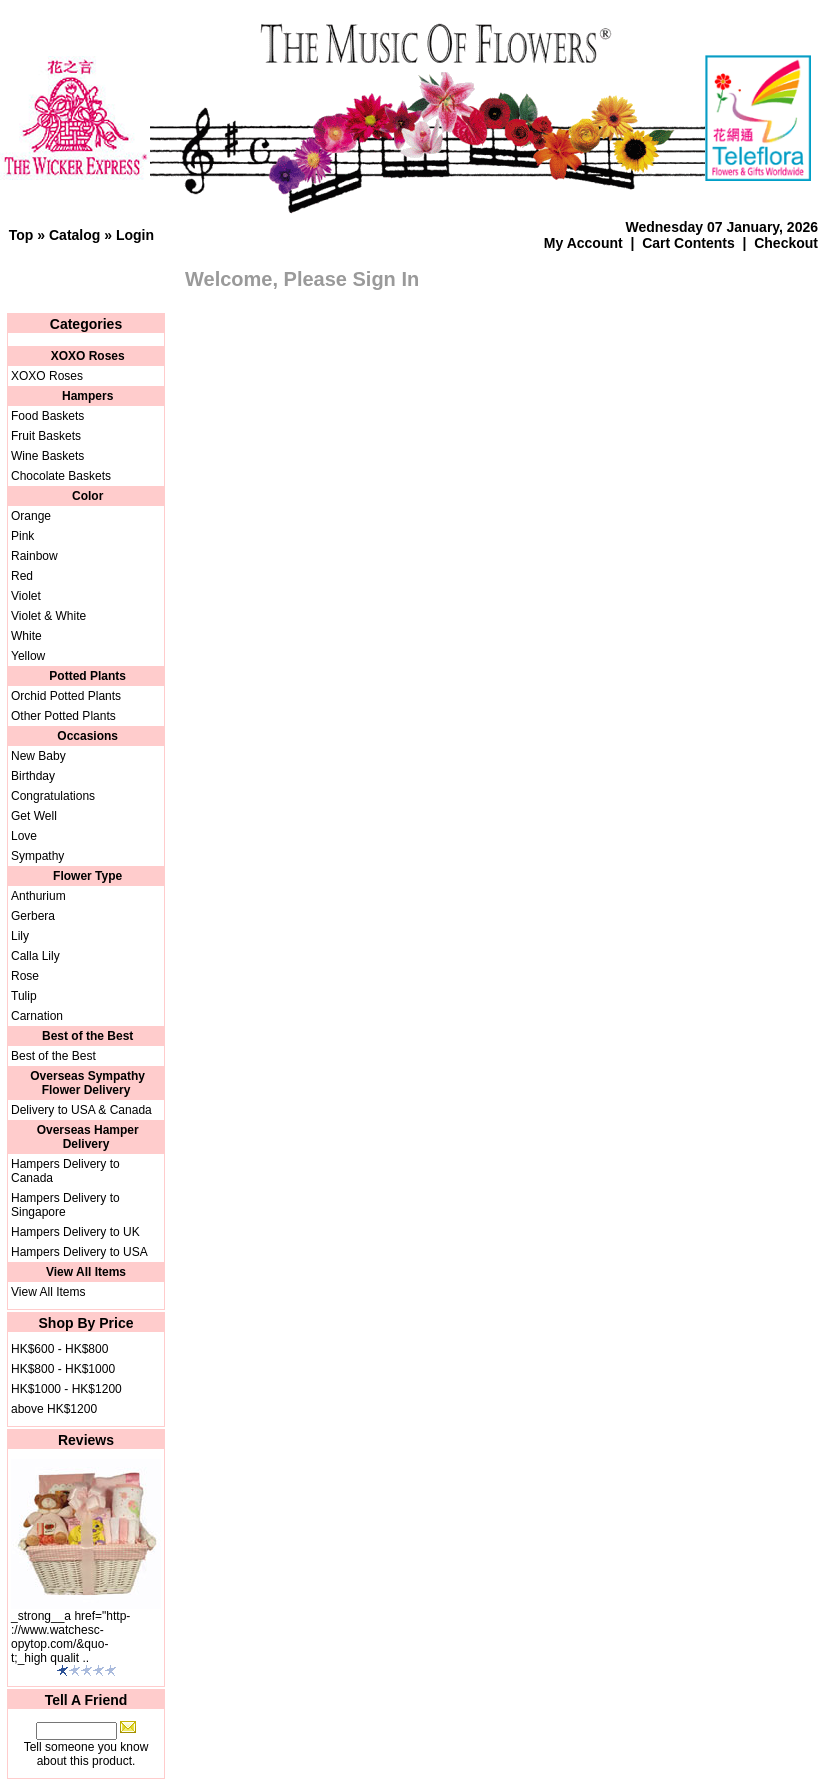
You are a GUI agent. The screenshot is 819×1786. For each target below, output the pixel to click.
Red (22, 576)
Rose (25, 976)
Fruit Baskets (46, 436)
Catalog (74, 235)
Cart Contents (688, 243)
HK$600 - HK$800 (59, 1349)
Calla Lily (35, 956)
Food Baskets (47, 416)
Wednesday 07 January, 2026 (722, 227)
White (26, 636)
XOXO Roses (47, 376)
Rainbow (34, 556)
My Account (583, 243)
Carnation (37, 1016)
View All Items (48, 1292)
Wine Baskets (47, 456)
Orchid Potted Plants (66, 696)
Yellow (28, 656)
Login (135, 235)
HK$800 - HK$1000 (63, 1369)
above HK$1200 (54, 1409)
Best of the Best (53, 1056)
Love (24, 836)
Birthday (33, 776)
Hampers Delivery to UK (75, 1232)
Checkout (786, 243)
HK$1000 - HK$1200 (66, 1389)
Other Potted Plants (63, 716)
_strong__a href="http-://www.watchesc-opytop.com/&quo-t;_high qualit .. (70, 1637)
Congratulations (53, 796)
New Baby (38, 756)
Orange (31, 516)
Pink (22, 536)
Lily (20, 936)
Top (21, 235)
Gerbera (33, 916)
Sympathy (37, 856)
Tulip (24, 996)
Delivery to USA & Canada (81, 1110)
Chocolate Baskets (61, 476)
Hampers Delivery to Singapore (65, 1205)
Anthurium (38, 896)
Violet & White (48, 616)
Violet (26, 596)
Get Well (34, 816)
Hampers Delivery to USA (79, 1252)
